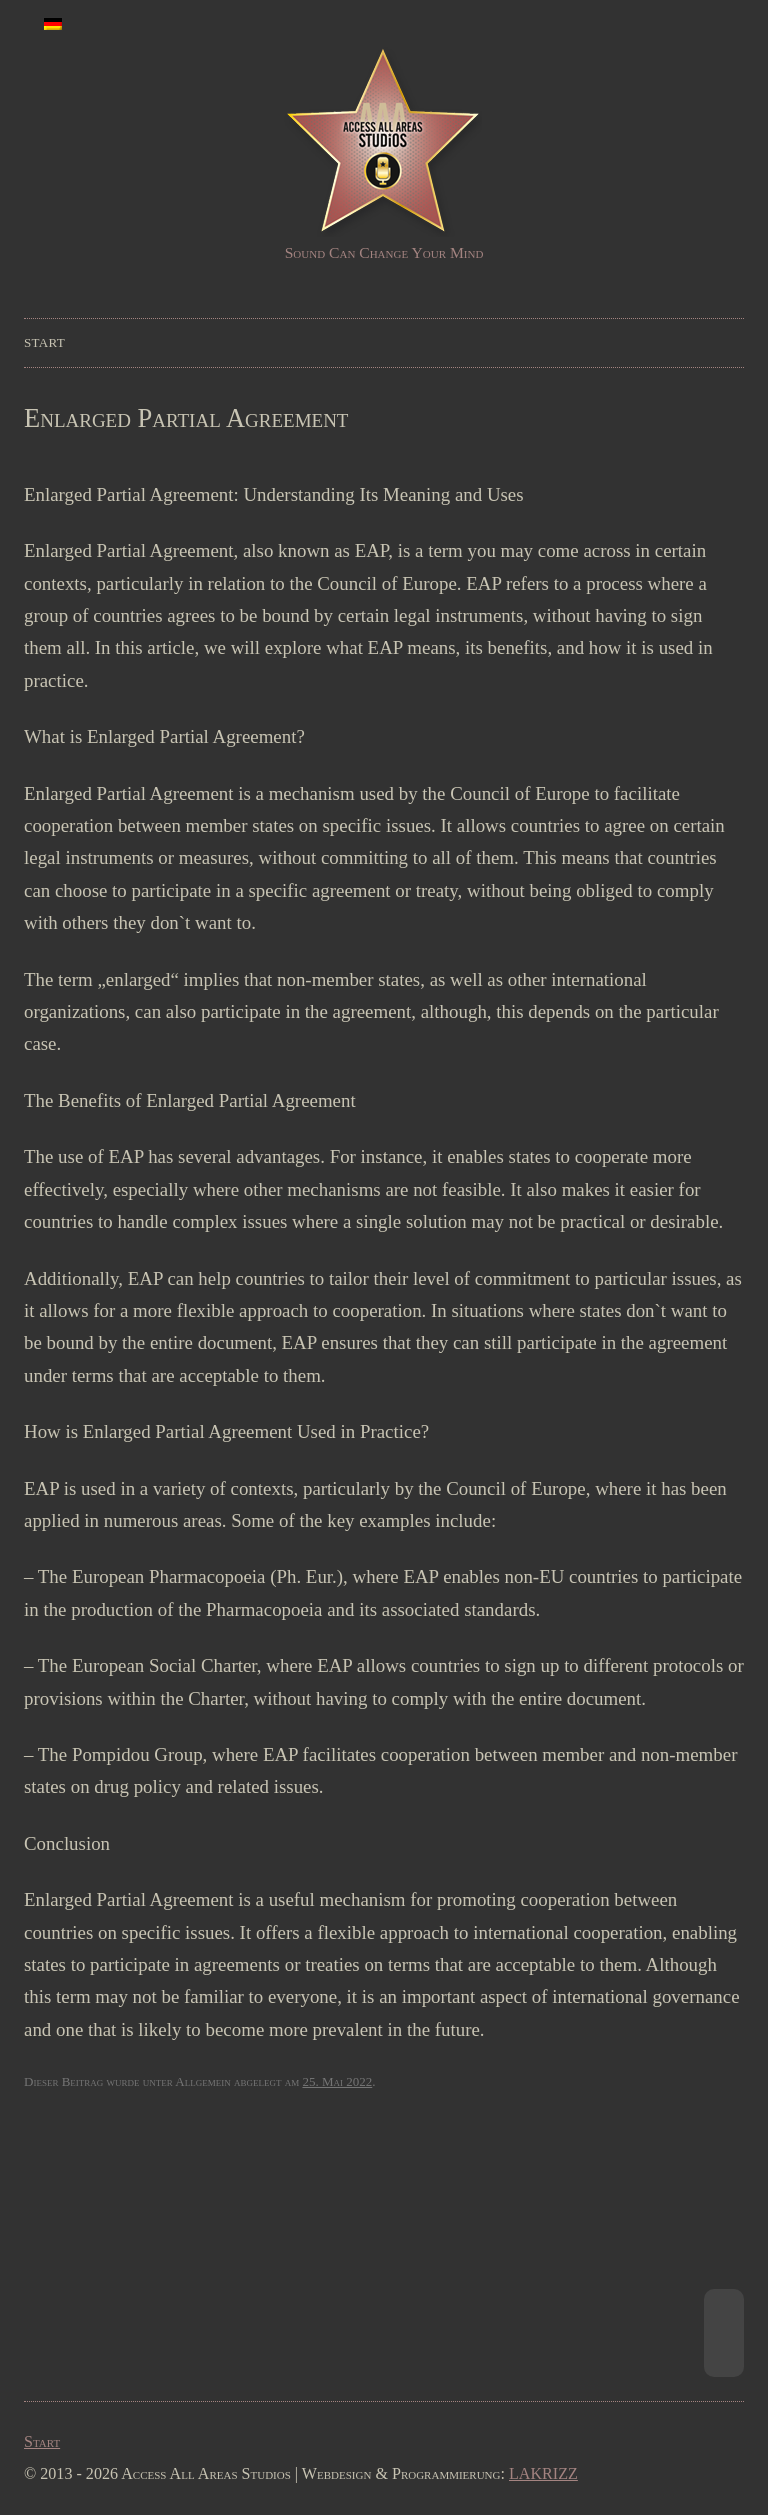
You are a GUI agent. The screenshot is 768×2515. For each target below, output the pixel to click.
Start (44, 342)
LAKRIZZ (543, 2473)
